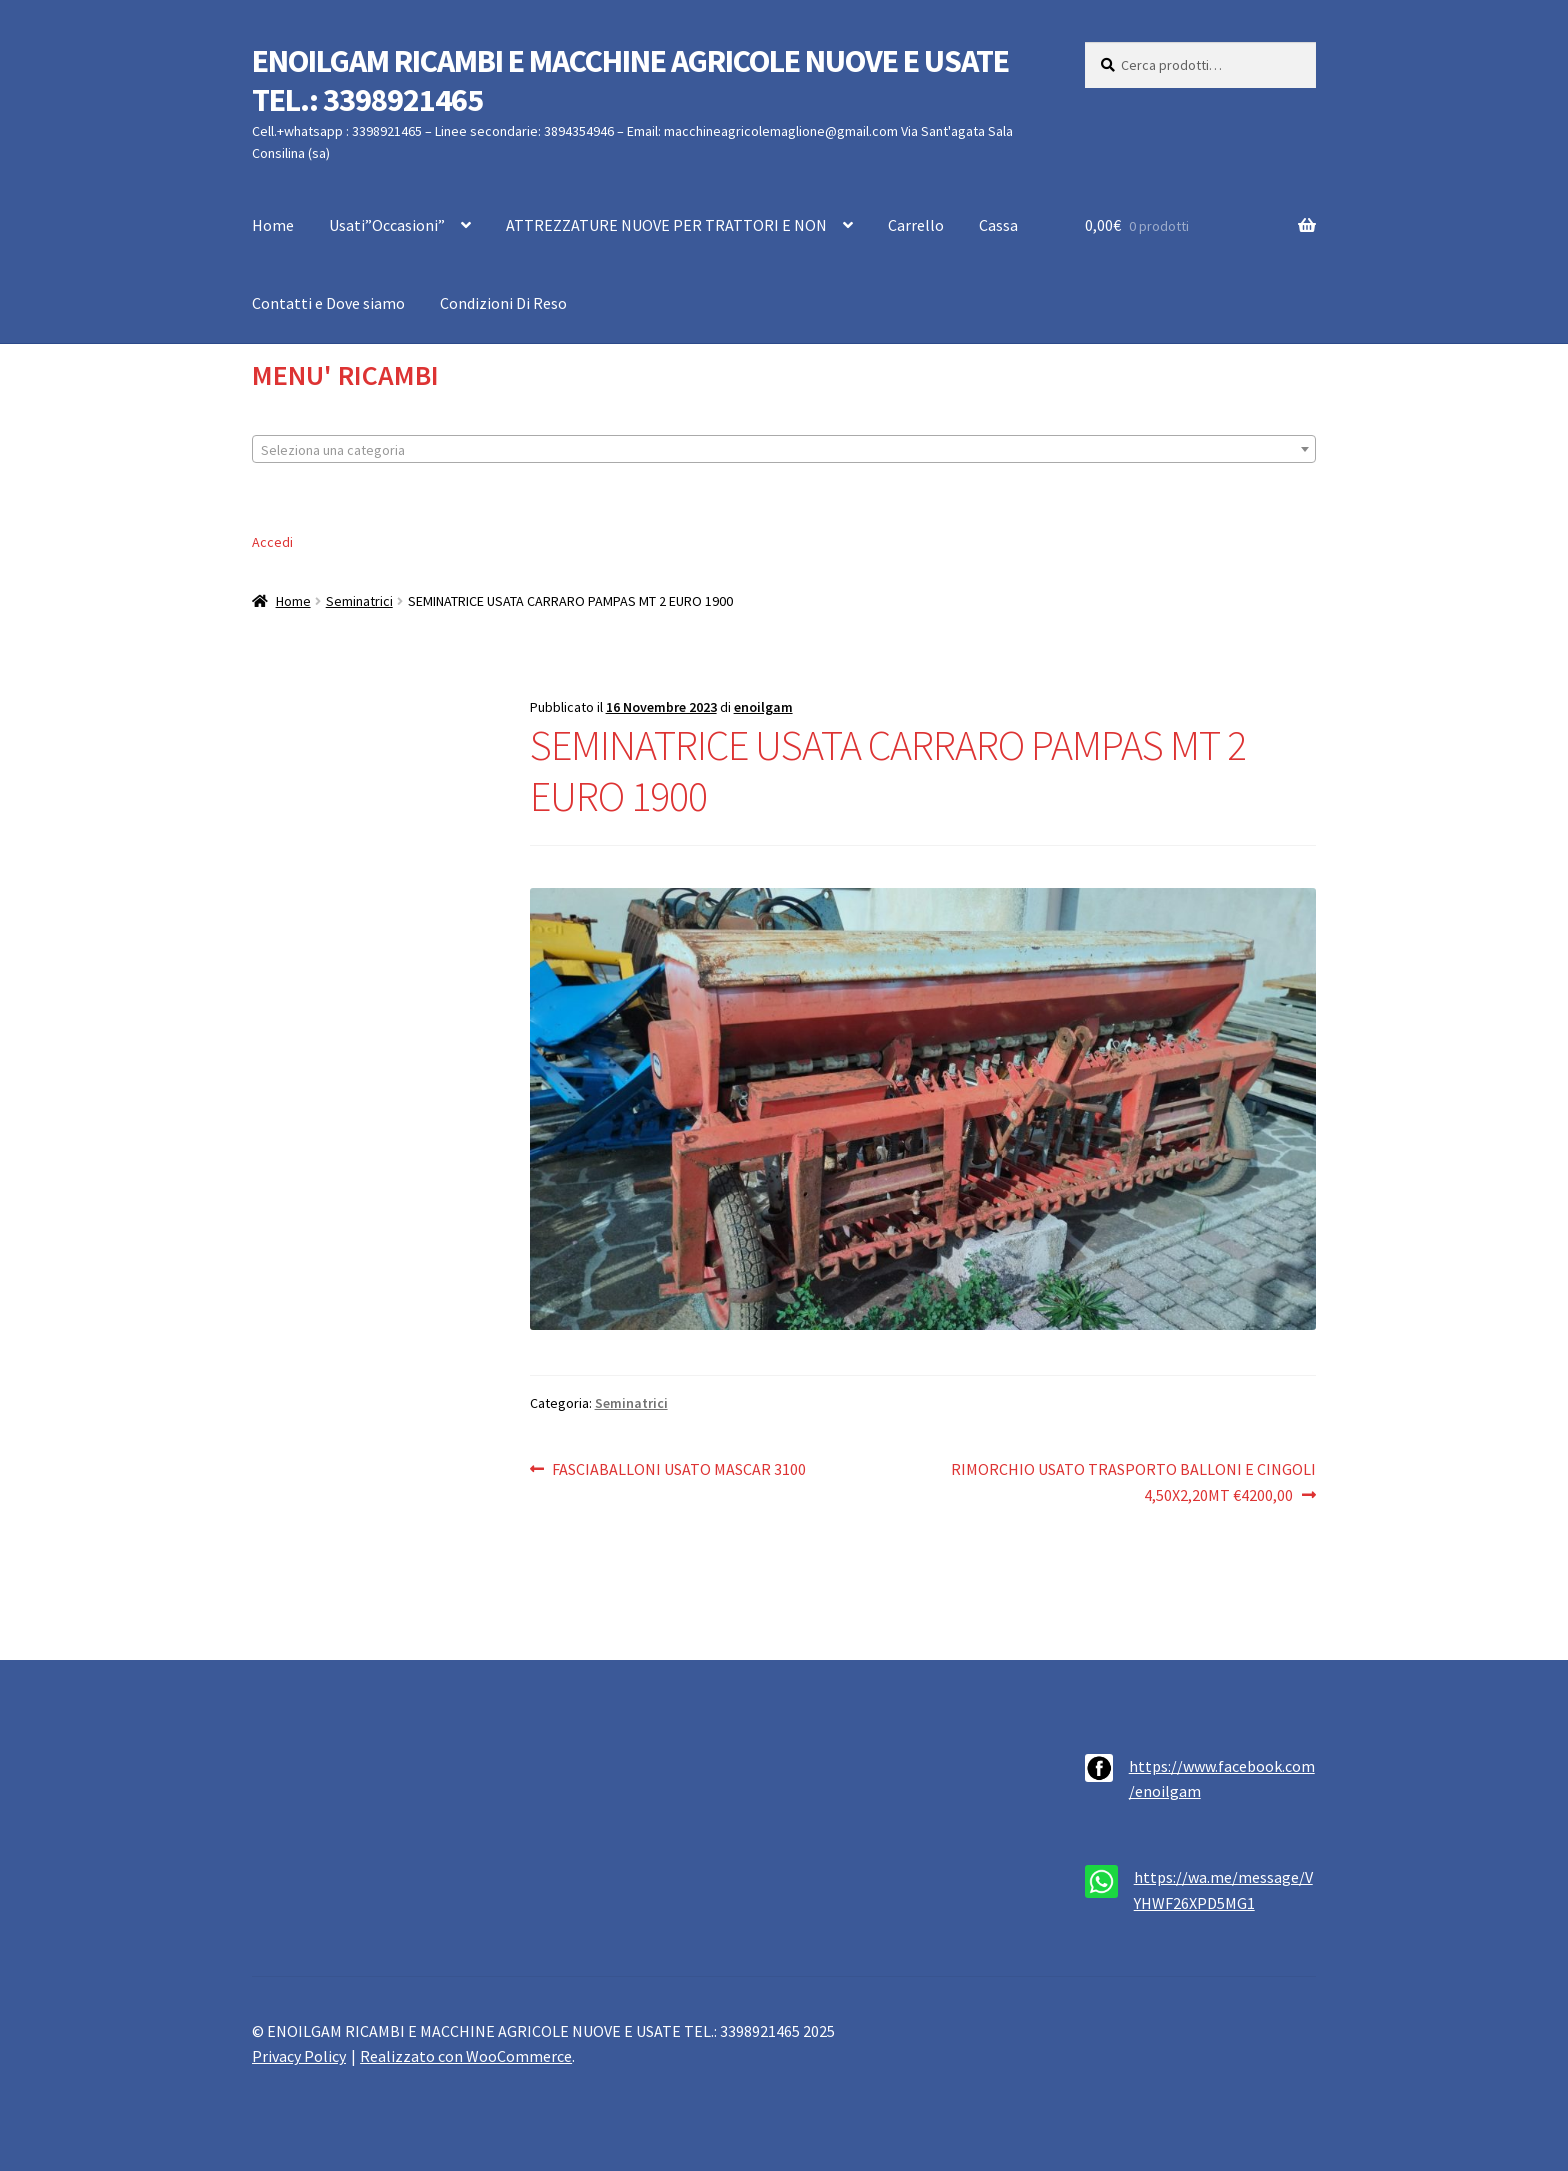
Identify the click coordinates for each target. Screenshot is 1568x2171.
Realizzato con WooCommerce (466, 2056)
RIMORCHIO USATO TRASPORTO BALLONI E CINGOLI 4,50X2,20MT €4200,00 (1133, 1481)
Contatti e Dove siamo (328, 303)
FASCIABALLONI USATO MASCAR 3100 (678, 1470)
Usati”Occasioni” (387, 225)
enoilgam (763, 707)
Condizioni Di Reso (503, 303)
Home (273, 225)
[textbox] (784, 450)
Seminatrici (359, 601)
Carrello (916, 225)
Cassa (998, 225)
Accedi (272, 542)
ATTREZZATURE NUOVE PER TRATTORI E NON (666, 225)
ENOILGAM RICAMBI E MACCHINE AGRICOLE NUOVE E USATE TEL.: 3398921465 (630, 80)
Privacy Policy (299, 2056)
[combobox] (784, 449)
